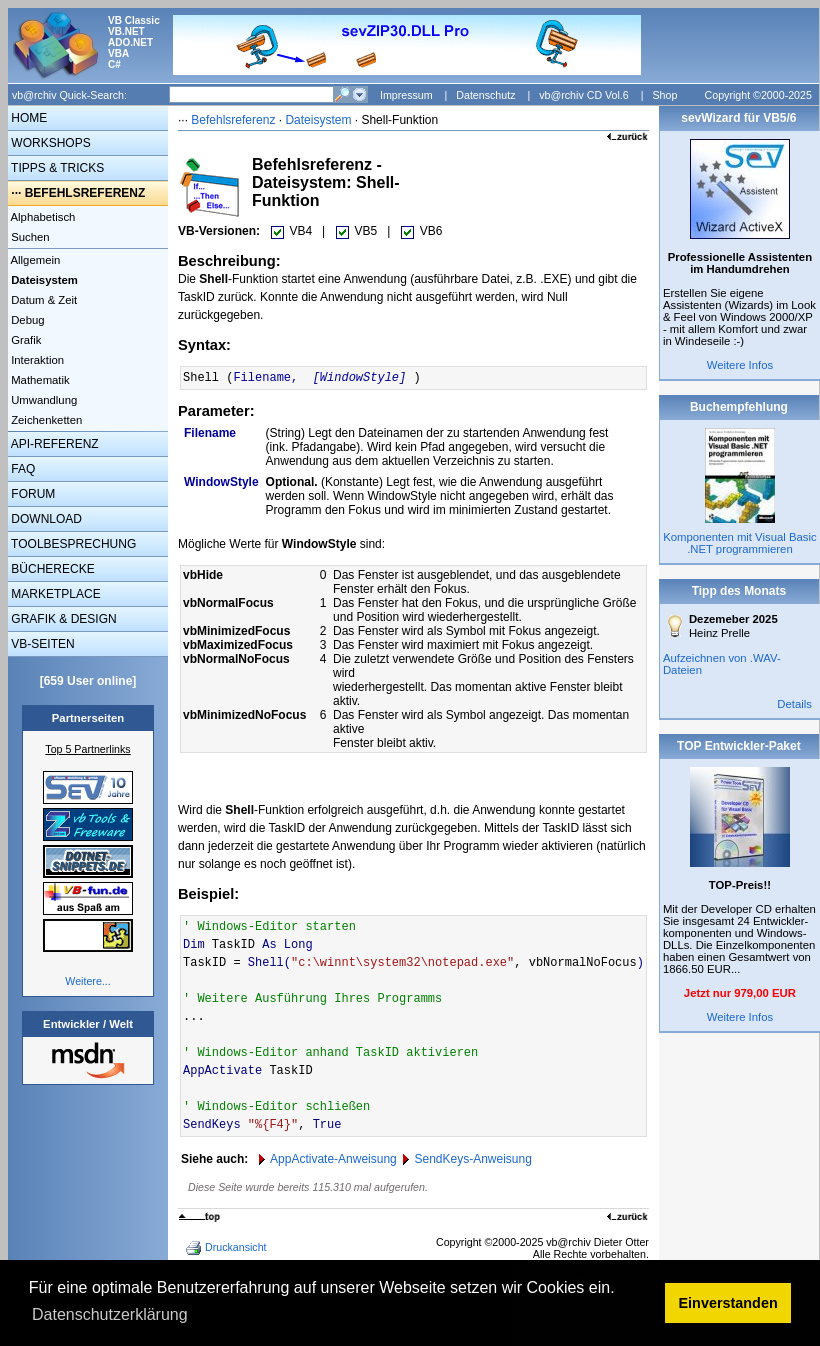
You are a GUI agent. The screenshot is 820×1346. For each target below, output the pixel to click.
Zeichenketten (45, 420)
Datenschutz (485, 95)
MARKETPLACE (54, 594)
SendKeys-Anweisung (472, 1159)
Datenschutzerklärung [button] (110, 1314)
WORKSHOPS (49, 143)
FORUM (31, 494)
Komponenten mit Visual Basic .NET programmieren (739, 543)
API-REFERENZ (53, 444)
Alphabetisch (41, 217)
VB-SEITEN (41, 644)
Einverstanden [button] (728, 1303)
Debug (26, 320)
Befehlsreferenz (233, 120)
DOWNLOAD (45, 519)
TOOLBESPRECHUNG (72, 544)
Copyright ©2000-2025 (758, 95)
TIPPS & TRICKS (56, 168)
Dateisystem (318, 120)
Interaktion (36, 360)
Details (794, 704)
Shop (664, 95)
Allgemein (34, 260)
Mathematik (39, 380)
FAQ (21, 469)
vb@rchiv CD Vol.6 (584, 95)
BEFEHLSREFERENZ (85, 193)
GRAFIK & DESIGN (62, 619)
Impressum (406, 95)
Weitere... (87, 981)
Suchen (29, 237)
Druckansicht (228, 1248)
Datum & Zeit (42, 300)
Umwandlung (42, 400)
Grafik (24, 340)
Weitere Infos (740, 365)
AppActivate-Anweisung (333, 1159)
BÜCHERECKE (51, 569)
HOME (27, 118)
